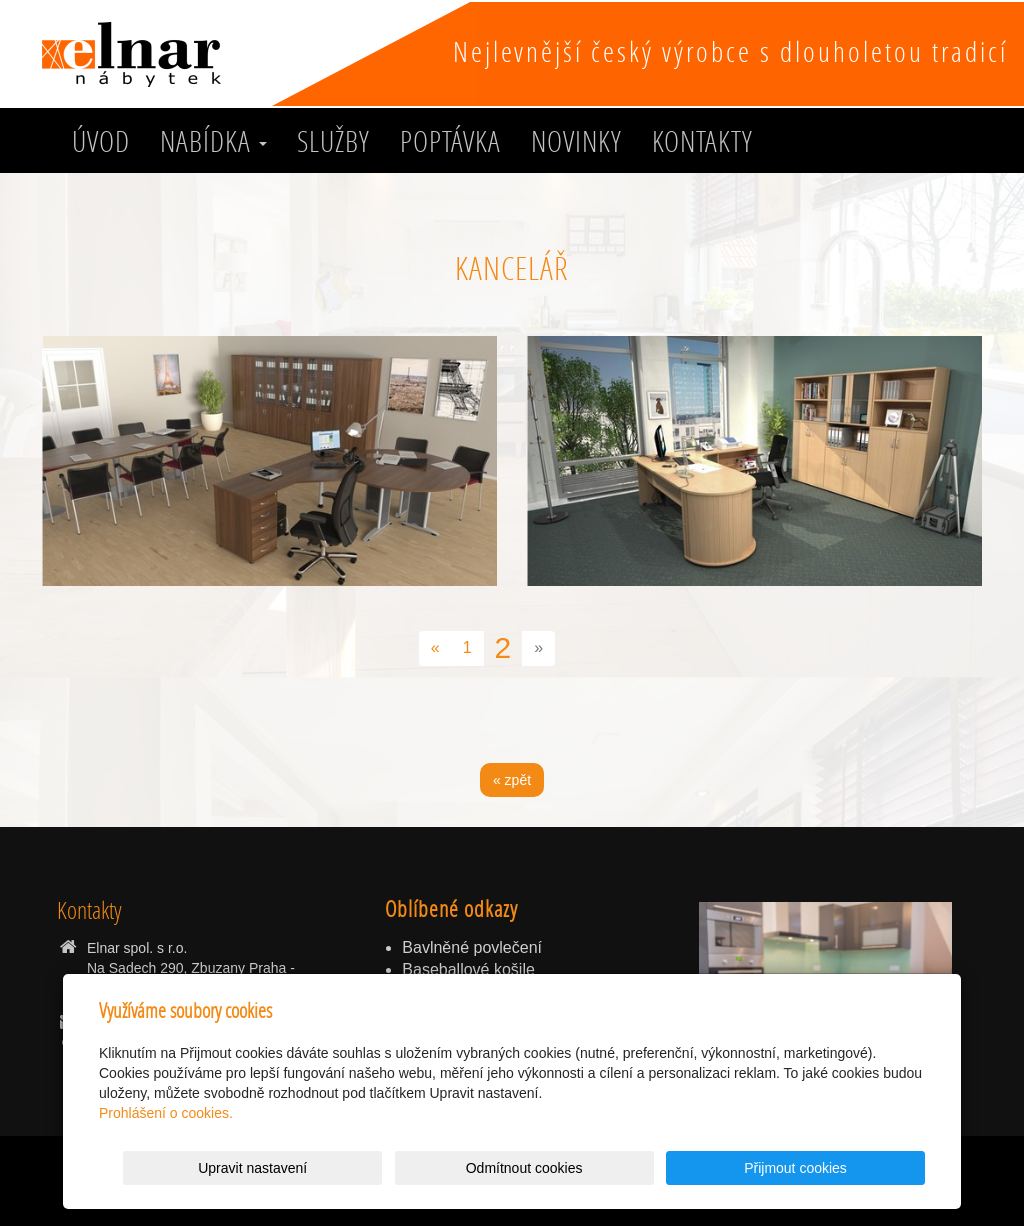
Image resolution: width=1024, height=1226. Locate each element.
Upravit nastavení (517, 1168)
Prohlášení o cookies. (166, 1113)
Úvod (101, 141)
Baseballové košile (468, 969)
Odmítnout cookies (683, 1168)
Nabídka (213, 141)
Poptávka (450, 141)
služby (333, 141)
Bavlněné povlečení (472, 947)
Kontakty (702, 141)
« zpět (512, 780)
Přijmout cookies (848, 1168)
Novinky (576, 141)
